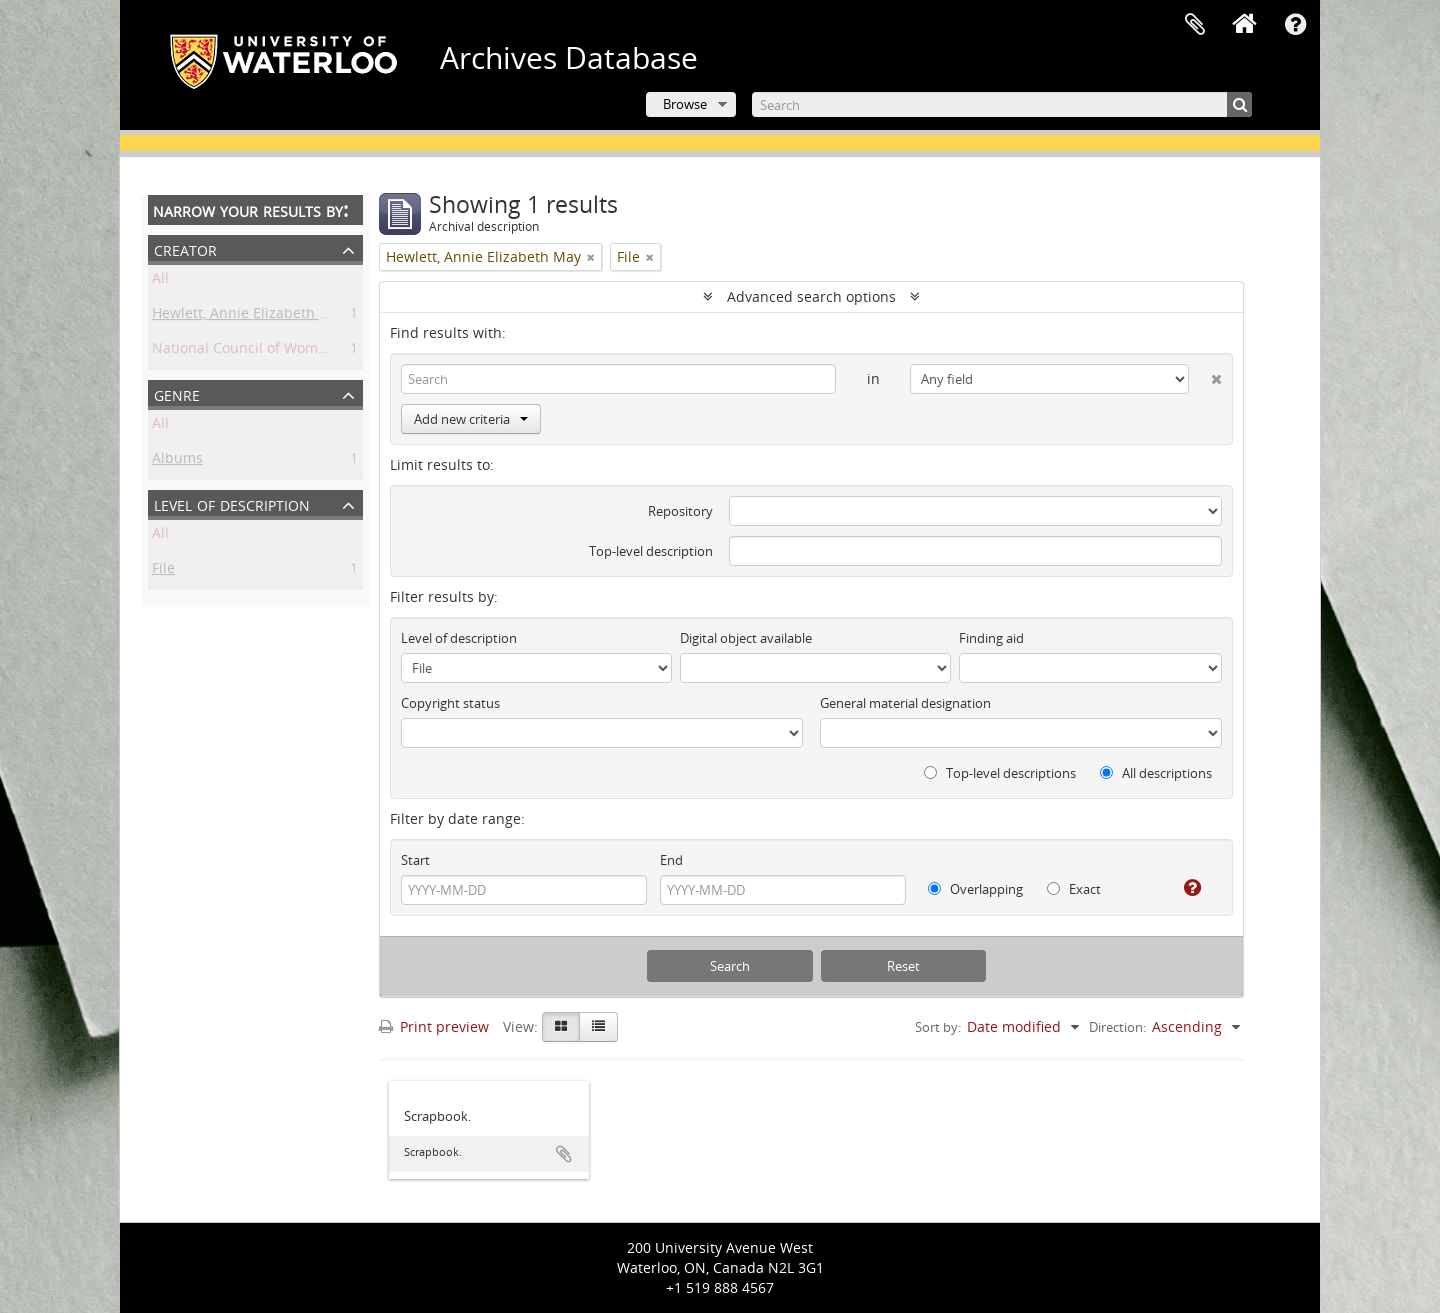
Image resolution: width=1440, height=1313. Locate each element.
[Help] (1184, 888)
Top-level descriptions (1000, 773)
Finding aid (991, 638)
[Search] (1002, 104)
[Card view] (561, 1027)
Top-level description (651, 551)
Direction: (1117, 1027)
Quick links (1295, 25)
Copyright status (450, 703)
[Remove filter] (591, 257)
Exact (1074, 889)
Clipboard (1195, 25)
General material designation (905, 703)
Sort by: (938, 1027)
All (160, 281)
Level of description (232, 503)
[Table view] (598, 1027)
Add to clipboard (564, 1154)
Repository (680, 511)
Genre (177, 393)
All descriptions (1156, 773)
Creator (185, 248)
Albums (177, 461)
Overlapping (975, 889)
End (671, 860)
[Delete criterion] (1205, 375)
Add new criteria (471, 419)
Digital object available (746, 638)
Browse (685, 104)
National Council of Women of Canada (279, 351)
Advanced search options (811, 296)
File (163, 571)
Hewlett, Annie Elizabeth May (249, 316)
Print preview (434, 1026)
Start (415, 860)
